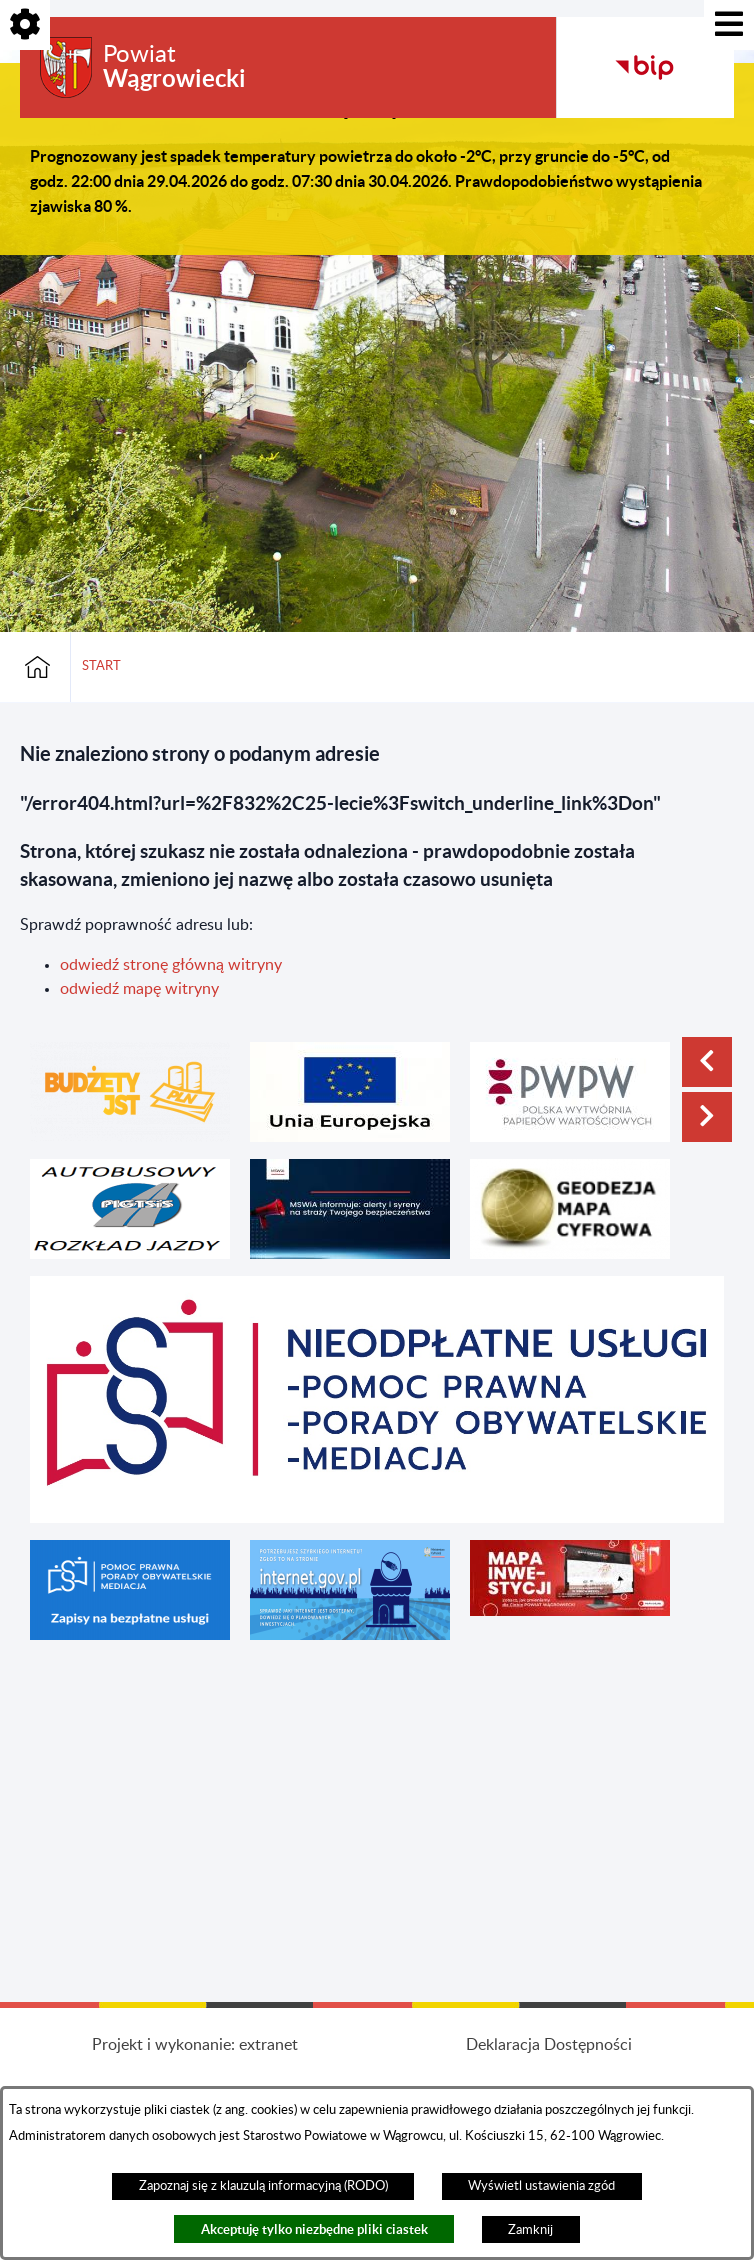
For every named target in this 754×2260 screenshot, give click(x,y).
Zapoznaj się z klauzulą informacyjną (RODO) (263, 2186)
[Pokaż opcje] (25, 25)
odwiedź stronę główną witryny (171, 965)
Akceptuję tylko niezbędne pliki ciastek (314, 2229)
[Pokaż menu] (729, 25)
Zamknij (530, 2230)
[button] (707, 1062)
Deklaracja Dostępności (549, 2045)
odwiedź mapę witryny (139, 989)
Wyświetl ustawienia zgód (541, 2186)
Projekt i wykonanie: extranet (195, 2045)
